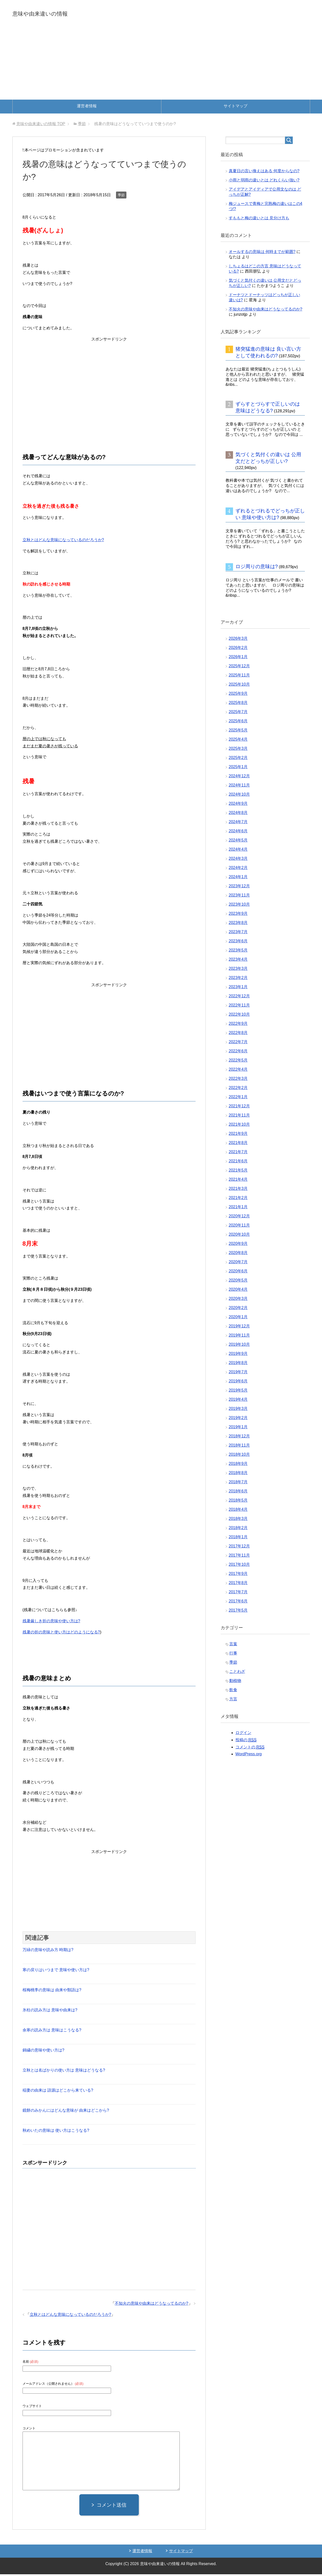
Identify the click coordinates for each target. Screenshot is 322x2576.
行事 (233, 1655)
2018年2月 (238, 1529)
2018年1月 (238, 1539)
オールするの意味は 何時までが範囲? (262, 253)
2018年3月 (238, 1520)
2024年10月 (239, 796)
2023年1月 (238, 988)
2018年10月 (239, 1456)
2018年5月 (238, 1502)
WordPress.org (248, 1756)
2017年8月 (238, 1584)
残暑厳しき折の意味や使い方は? (51, 1623)
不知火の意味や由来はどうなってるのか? (151, 2305)
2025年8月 (238, 704)
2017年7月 (238, 1594)
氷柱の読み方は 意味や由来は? (50, 2012)
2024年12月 (239, 778)
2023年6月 (238, 943)
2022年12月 (239, 998)
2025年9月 (238, 695)
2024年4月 (238, 851)
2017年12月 (239, 1548)
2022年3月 (238, 1080)
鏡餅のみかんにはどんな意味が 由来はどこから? (66, 2112)
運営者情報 (87, 108)
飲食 (233, 1691)
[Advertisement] (161, 64)
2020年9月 (238, 1245)
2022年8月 (238, 1034)
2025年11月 (239, 677)
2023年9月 (238, 915)
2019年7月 (238, 1374)
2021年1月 (238, 1208)
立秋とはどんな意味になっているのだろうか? (63, 541)
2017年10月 (239, 1566)
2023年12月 (239, 888)
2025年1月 (238, 768)
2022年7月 (238, 1043)
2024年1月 (238, 878)
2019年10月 (239, 1346)
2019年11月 (239, 1337)
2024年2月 (238, 869)
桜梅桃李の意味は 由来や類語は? (52, 1991)
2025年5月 (238, 732)
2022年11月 (239, 1007)
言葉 (233, 1646)
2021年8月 (238, 1144)
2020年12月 (239, 1218)
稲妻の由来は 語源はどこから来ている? (58, 2092)
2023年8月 (238, 924)
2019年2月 (238, 1419)
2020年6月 (238, 1273)
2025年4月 (238, 741)
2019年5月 (238, 1392)
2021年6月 (238, 1163)
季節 (121, 197)
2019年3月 (238, 1410)
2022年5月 (238, 1062)
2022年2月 (238, 1089)
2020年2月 (238, 1309)
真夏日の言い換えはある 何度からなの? (264, 172)
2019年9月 (238, 1355)
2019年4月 (238, 1401)
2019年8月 (238, 1364)
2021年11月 (239, 1117)
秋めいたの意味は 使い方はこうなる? (56, 2132)
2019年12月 (239, 1328)
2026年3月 (238, 640)
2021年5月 (238, 1172)
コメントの (249, 1749)
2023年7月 (238, 933)
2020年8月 (238, 1254)
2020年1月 (238, 1318)
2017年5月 (238, 1612)
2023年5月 (238, 952)
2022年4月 (238, 1071)
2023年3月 (238, 970)
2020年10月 (239, 1236)
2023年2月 (238, 979)
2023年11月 (239, 897)
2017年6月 (238, 1603)
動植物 (235, 1682)
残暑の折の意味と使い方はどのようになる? (61, 1634)
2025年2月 (238, 759)
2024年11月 (239, 787)
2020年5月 (238, 1282)
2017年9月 (238, 1575)
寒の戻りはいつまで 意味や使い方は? (56, 1971)
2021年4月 (238, 1181)
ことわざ (237, 1673)
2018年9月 (238, 1465)
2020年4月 (238, 1291)
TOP (40, 125)
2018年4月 (238, 1511)
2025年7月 (238, 713)
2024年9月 (238, 805)
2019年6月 (238, 1383)
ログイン (243, 1734)
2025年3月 (238, 750)
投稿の (246, 1741)
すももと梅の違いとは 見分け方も (259, 220)
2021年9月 (238, 1135)
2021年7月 (238, 1153)
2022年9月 (238, 1025)
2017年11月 (239, 1557)
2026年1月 (238, 658)
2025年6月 (238, 723)
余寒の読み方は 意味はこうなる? (52, 2032)
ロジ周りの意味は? (256, 568)
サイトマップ (235, 108)
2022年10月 (239, 1016)
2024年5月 (238, 842)
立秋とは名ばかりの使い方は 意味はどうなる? (64, 2072)
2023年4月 (238, 961)
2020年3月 (238, 1300)
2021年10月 (239, 1126)
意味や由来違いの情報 (57, 13)
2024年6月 (238, 833)
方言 (233, 1701)
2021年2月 (238, 1199)
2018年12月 (239, 1438)
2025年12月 (239, 668)
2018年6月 (238, 1493)
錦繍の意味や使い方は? (43, 2052)
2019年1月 (238, 1429)
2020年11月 (239, 1227)
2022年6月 (238, 1053)
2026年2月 (238, 649)
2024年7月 (238, 823)
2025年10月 (239, 686)
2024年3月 (238, 860)
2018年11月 (239, 1447)
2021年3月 (238, 1190)
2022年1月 (238, 1098)
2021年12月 (239, 1108)
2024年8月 (238, 814)
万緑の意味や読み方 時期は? (48, 1951)
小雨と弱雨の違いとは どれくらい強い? (264, 182)
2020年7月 (238, 1263)
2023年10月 (239, 906)
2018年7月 (238, 1484)
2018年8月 (238, 1474)
